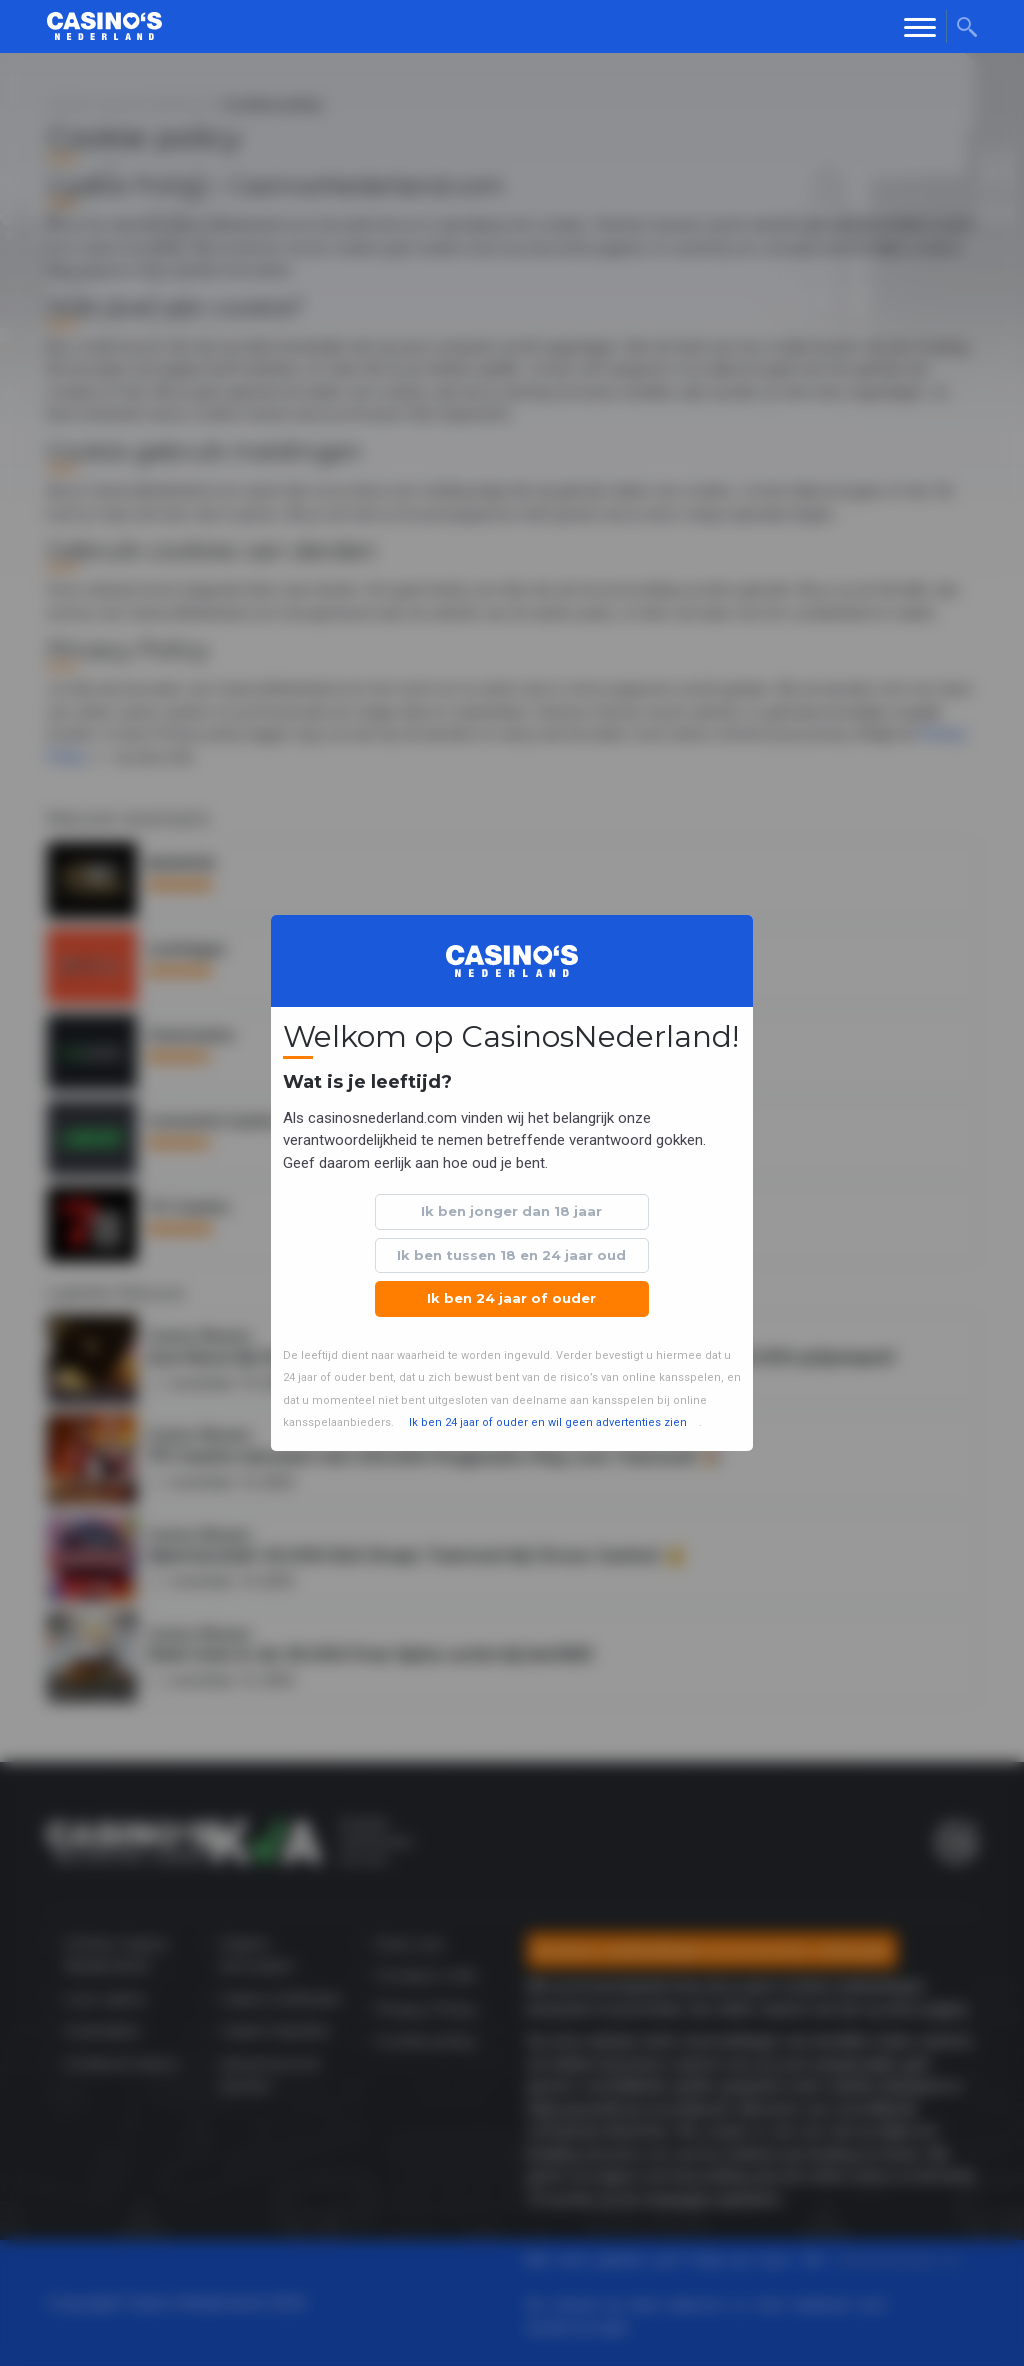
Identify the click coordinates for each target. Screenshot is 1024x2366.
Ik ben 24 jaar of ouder (511, 1298)
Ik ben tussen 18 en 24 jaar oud (511, 1255)
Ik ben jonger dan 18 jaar (511, 1211)
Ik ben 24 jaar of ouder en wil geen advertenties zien (548, 1422)
